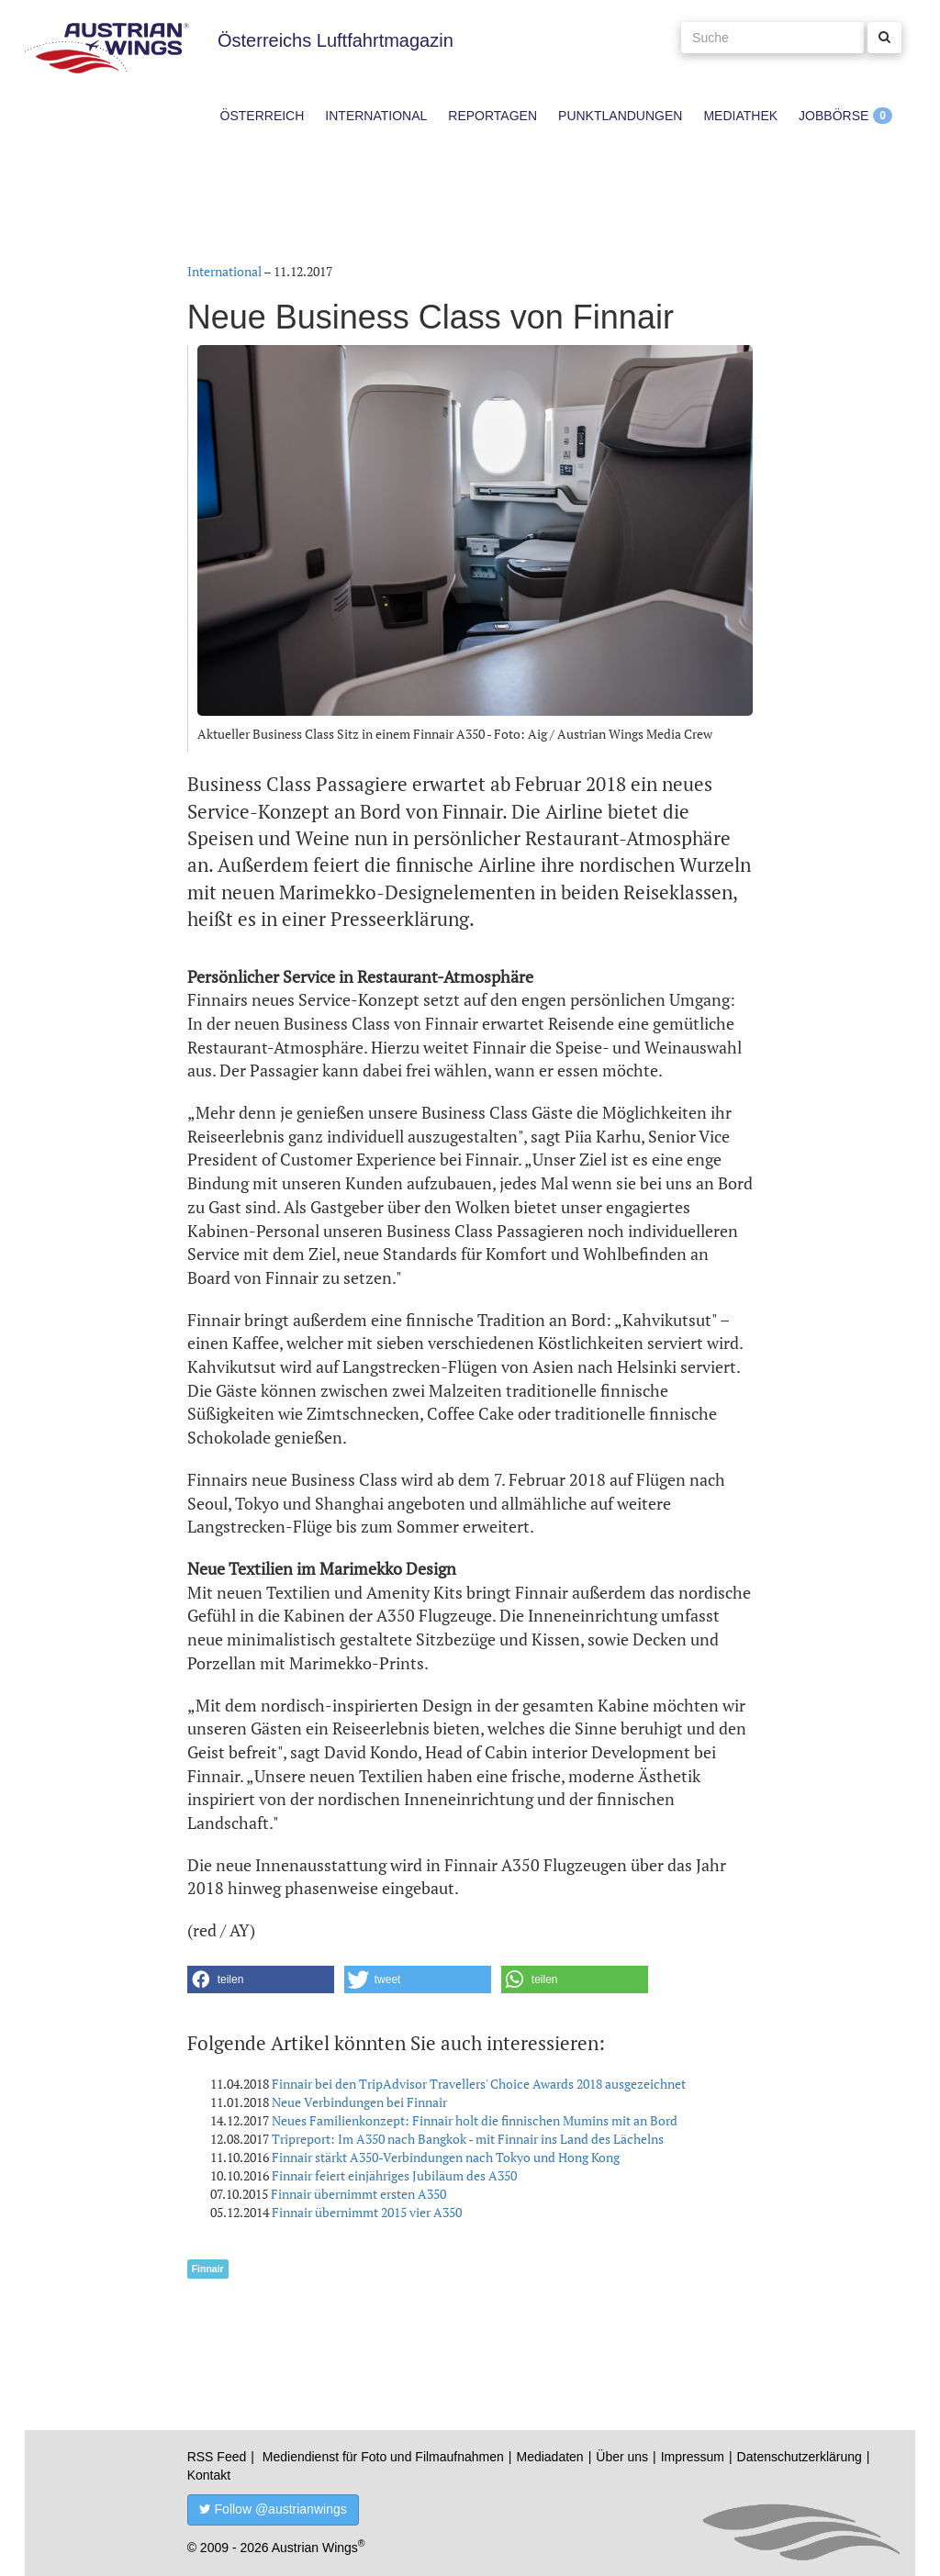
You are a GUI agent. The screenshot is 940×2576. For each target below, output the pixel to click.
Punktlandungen (620, 115)
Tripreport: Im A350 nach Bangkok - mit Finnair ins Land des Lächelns (468, 2138)
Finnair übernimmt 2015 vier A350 (367, 2212)
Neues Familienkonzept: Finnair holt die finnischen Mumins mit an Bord (474, 2120)
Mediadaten (549, 2456)
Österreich (262, 115)
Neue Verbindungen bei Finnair (359, 2102)
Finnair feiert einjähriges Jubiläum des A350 (394, 2175)
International (376, 115)
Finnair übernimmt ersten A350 (358, 2193)
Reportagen (492, 115)
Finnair (208, 2268)
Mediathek (740, 115)
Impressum (692, 2456)
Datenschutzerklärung (799, 2456)
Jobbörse (833, 115)
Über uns (622, 2456)
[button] (260, 1979)
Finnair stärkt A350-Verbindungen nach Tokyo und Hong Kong (446, 2157)
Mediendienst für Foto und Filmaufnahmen (383, 2456)
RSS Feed (217, 2456)
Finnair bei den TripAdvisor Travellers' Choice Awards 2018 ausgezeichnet (479, 2083)
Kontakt (208, 2475)
